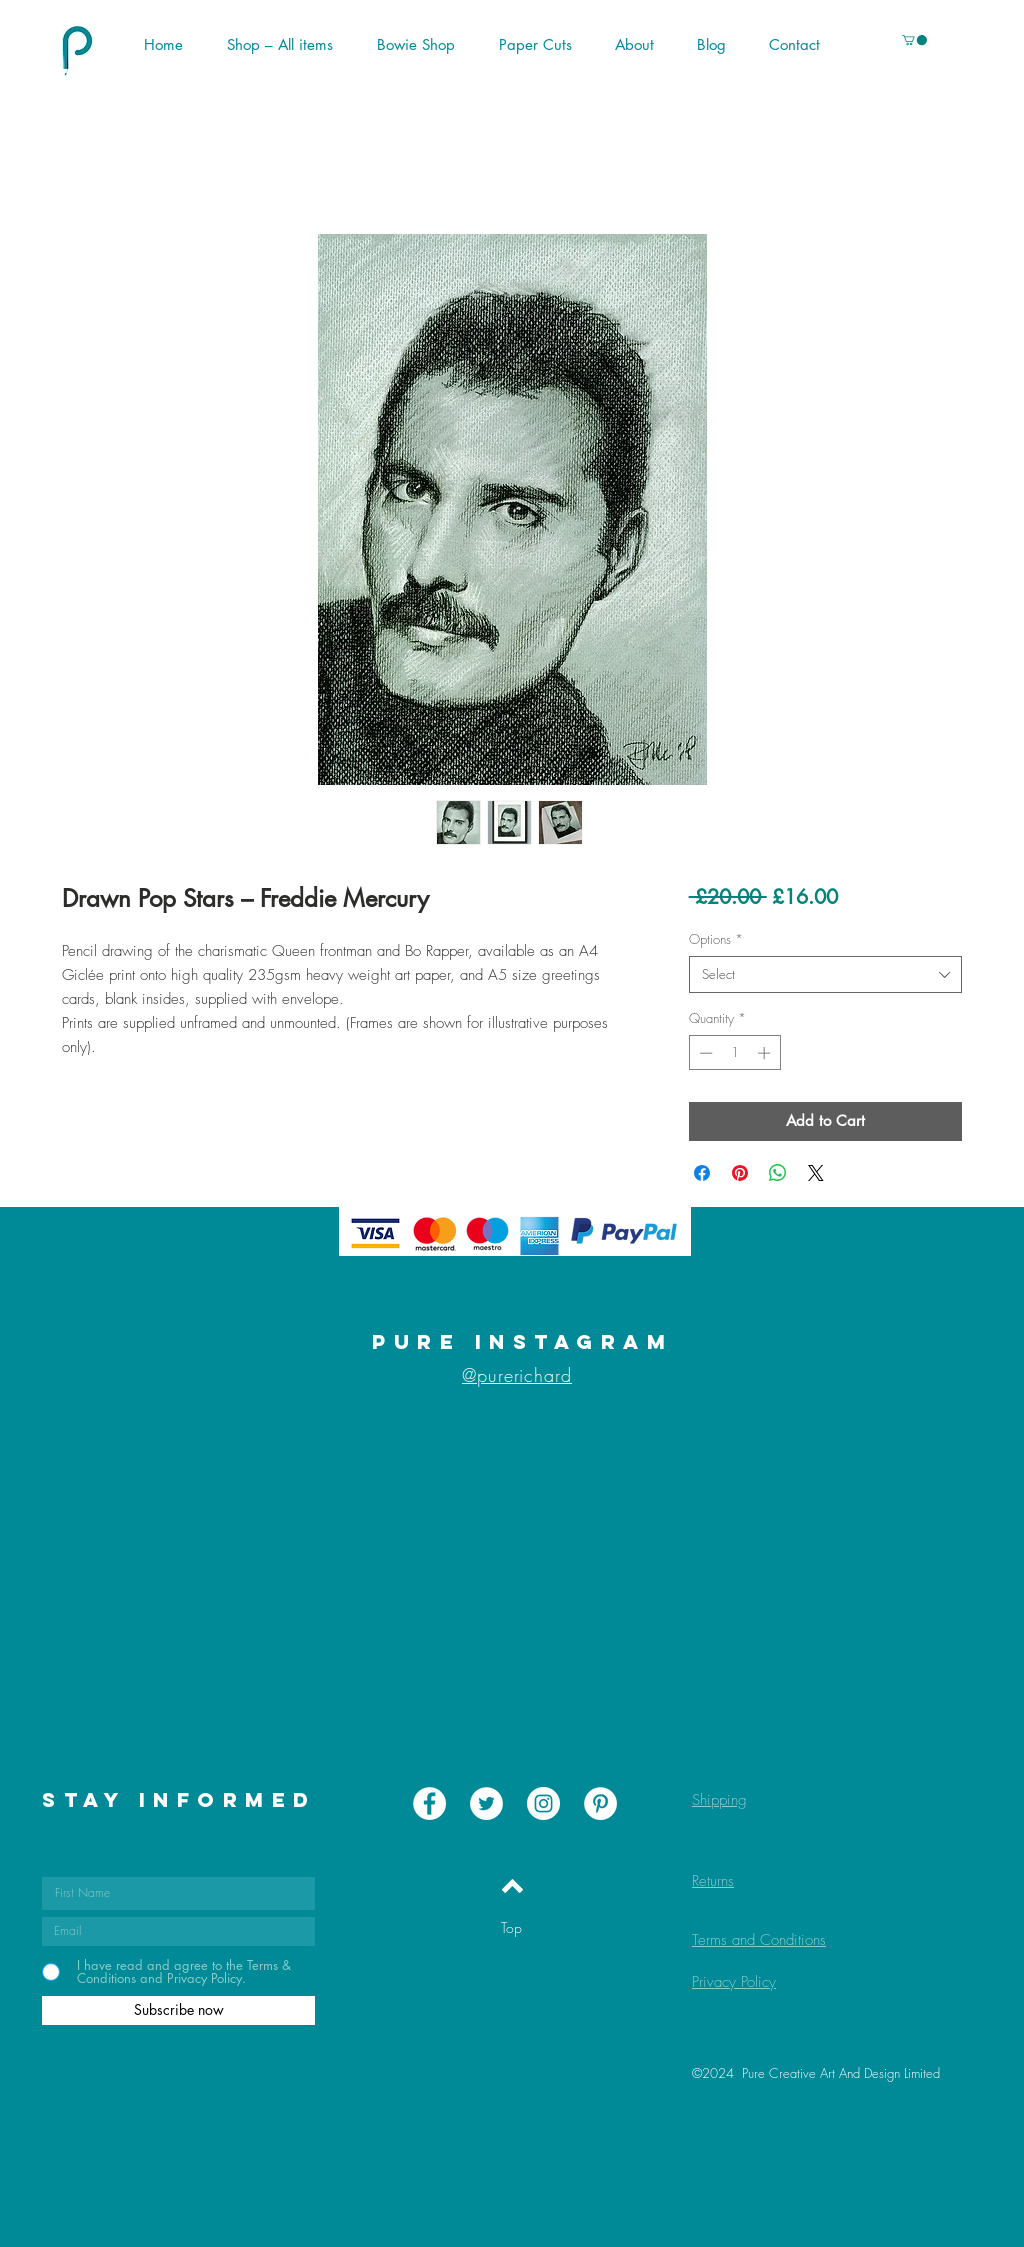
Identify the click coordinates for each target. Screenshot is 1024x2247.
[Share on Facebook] (702, 1173)
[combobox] (825, 974)
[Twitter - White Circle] (486, 1803)
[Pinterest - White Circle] (600, 1803)
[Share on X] (816, 1173)
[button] (861, 45)
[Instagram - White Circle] (543, 1803)
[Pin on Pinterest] (740, 1173)
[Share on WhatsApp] (778, 1173)
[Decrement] (704, 1053)
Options (716, 939)
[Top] (511, 1928)
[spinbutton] (734, 1053)
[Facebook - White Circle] (429, 1803)
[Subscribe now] (178, 2010)
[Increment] (766, 1053)
